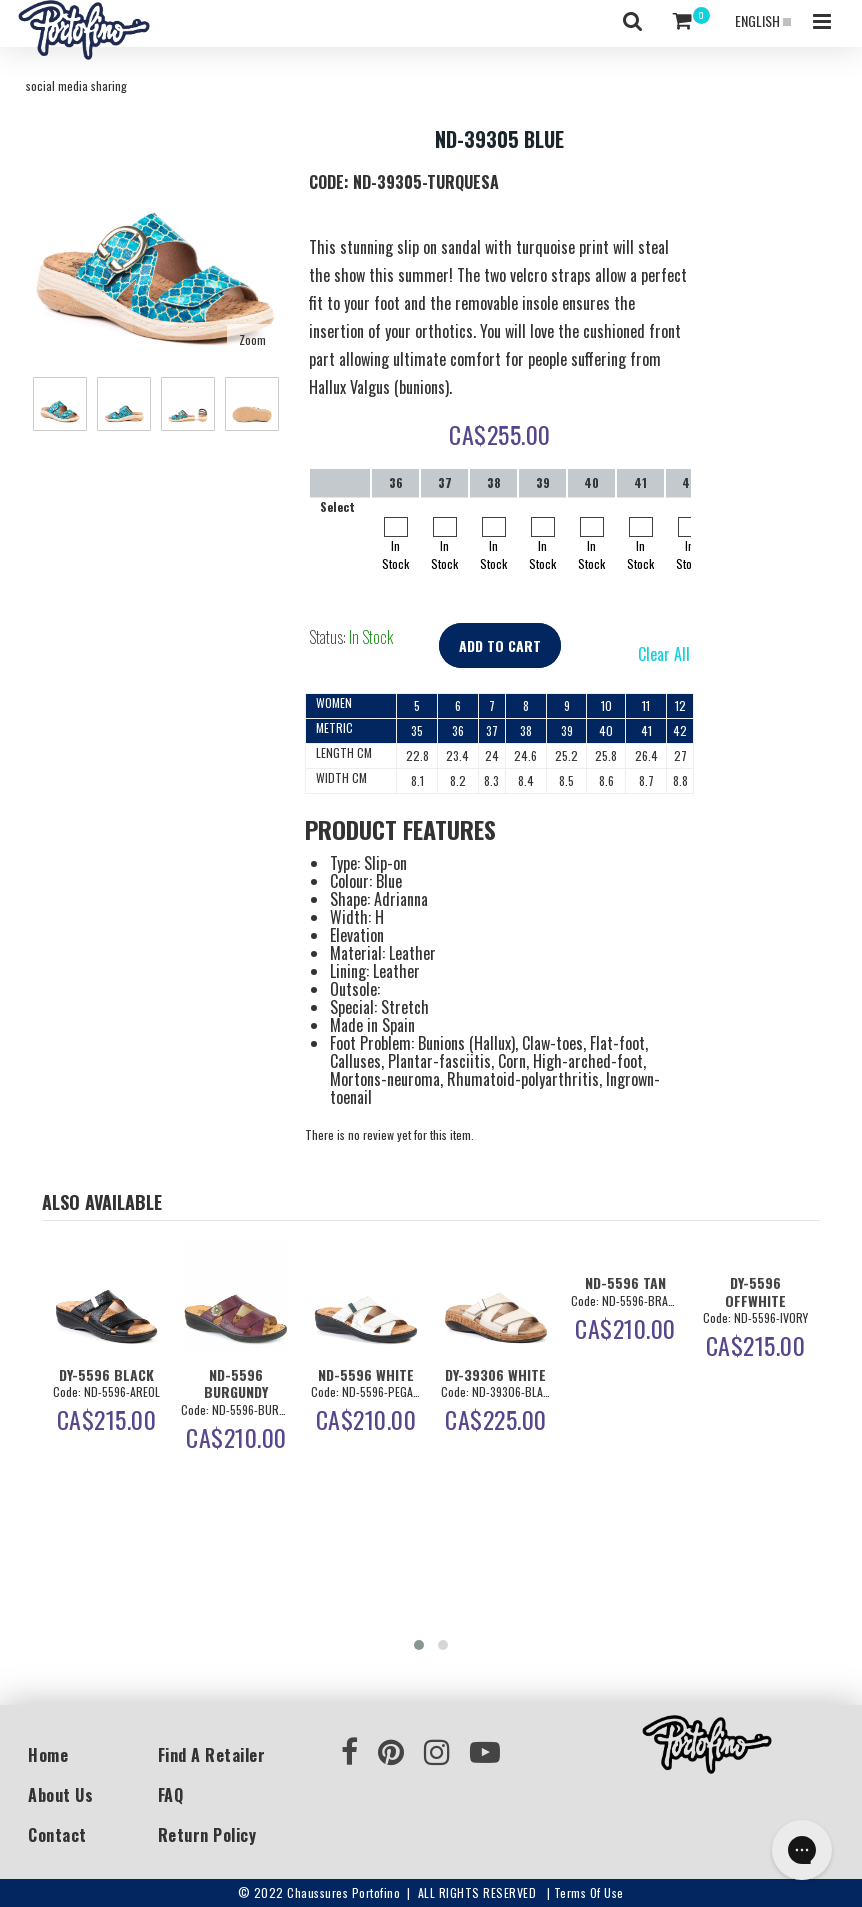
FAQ (171, 1795)
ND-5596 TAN (625, 1282)
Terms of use (589, 1892)
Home (48, 1755)
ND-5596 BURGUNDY (236, 1383)
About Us (60, 1795)
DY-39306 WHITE (495, 1374)
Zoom (252, 339)
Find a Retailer (212, 1755)
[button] (419, 1645)
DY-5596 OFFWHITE (755, 1291)
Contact (57, 1835)
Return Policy (207, 1835)
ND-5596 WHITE (366, 1374)
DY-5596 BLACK (106, 1374)
